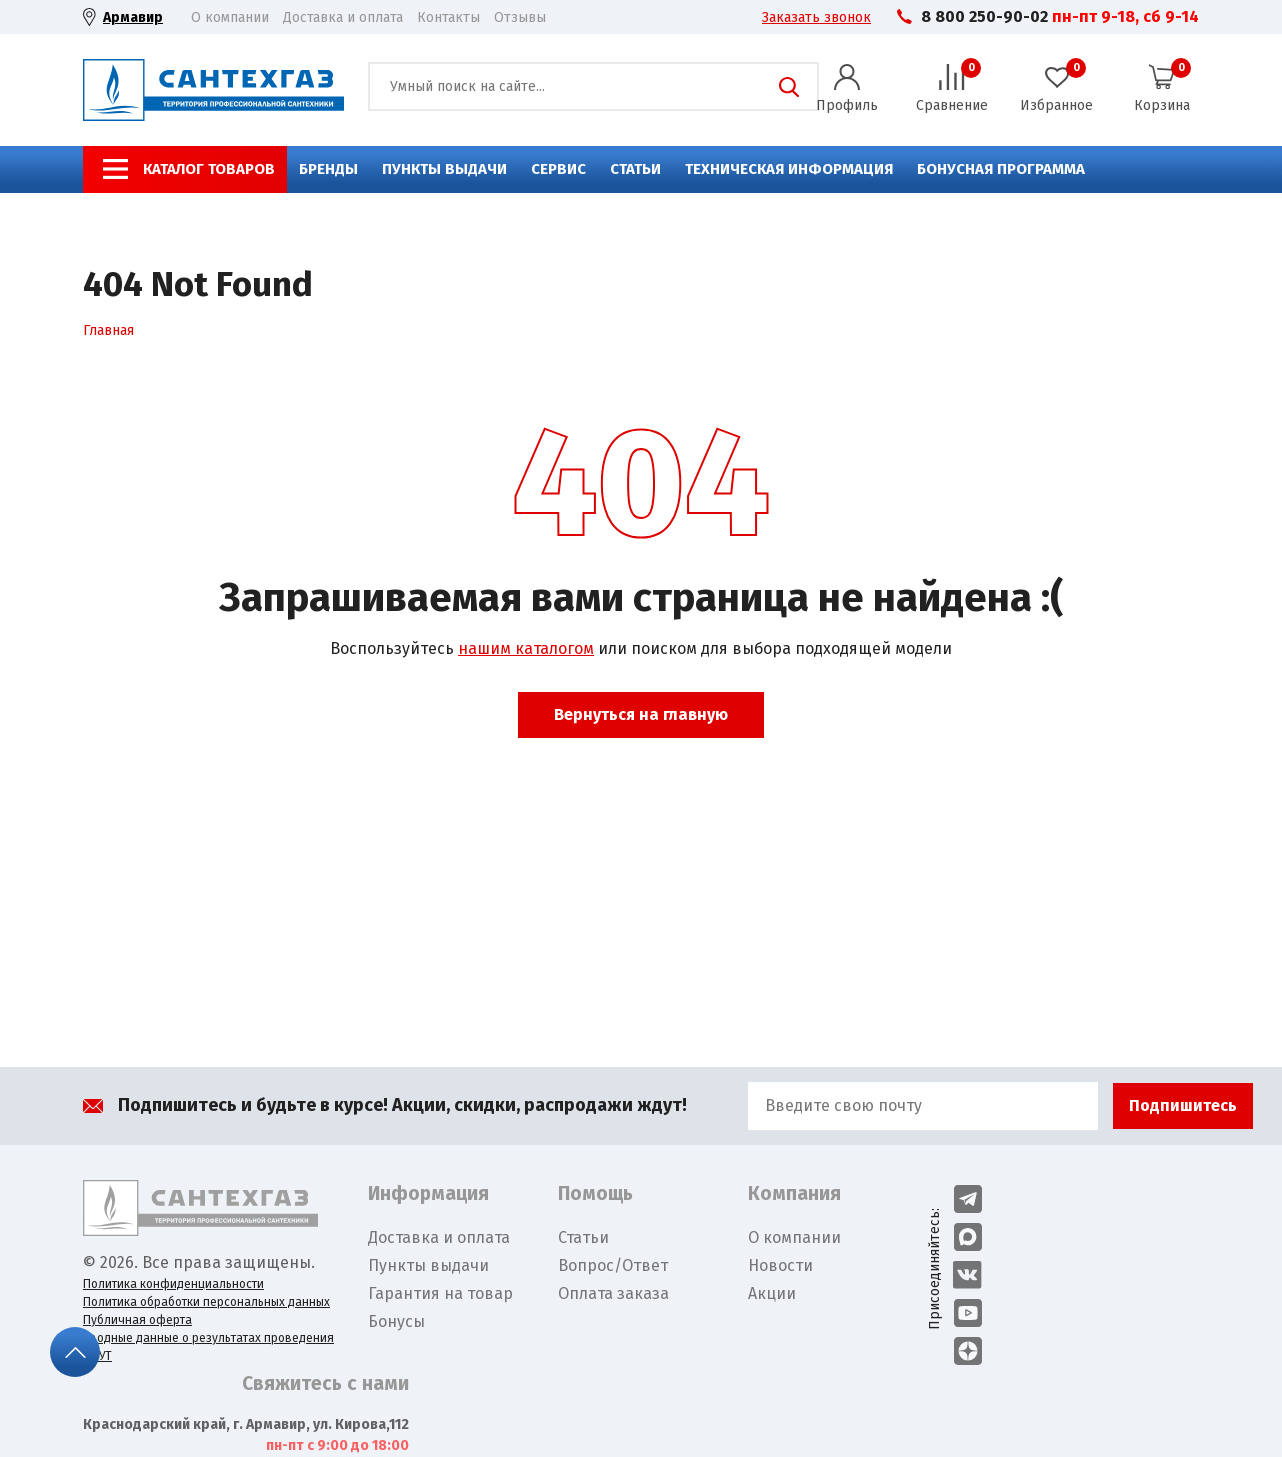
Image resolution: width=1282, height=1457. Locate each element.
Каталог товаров (209, 169)
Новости (780, 1265)
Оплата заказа (613, 1293)
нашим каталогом (526, 648)
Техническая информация (789, 169)
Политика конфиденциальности (173, 1284)
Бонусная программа (1001, 169)
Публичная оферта (137, 1320)
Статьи (635, 169)
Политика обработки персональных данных (206, 1302)
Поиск (789, 87)
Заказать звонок (816, 17)
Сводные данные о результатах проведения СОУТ (208, 1347)
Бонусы (396, 1321)
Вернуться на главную (641, 714)
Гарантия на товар (440, 1293)
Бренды (328, 169)
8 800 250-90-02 (984, 16)
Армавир (133, 17)
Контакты (448, 17)
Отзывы (520, 17)
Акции (772, 1293)
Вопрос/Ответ (613, 1265)
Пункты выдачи (444, 169)
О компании (230, 17)
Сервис (558, 169)
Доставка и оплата (343, 17)
